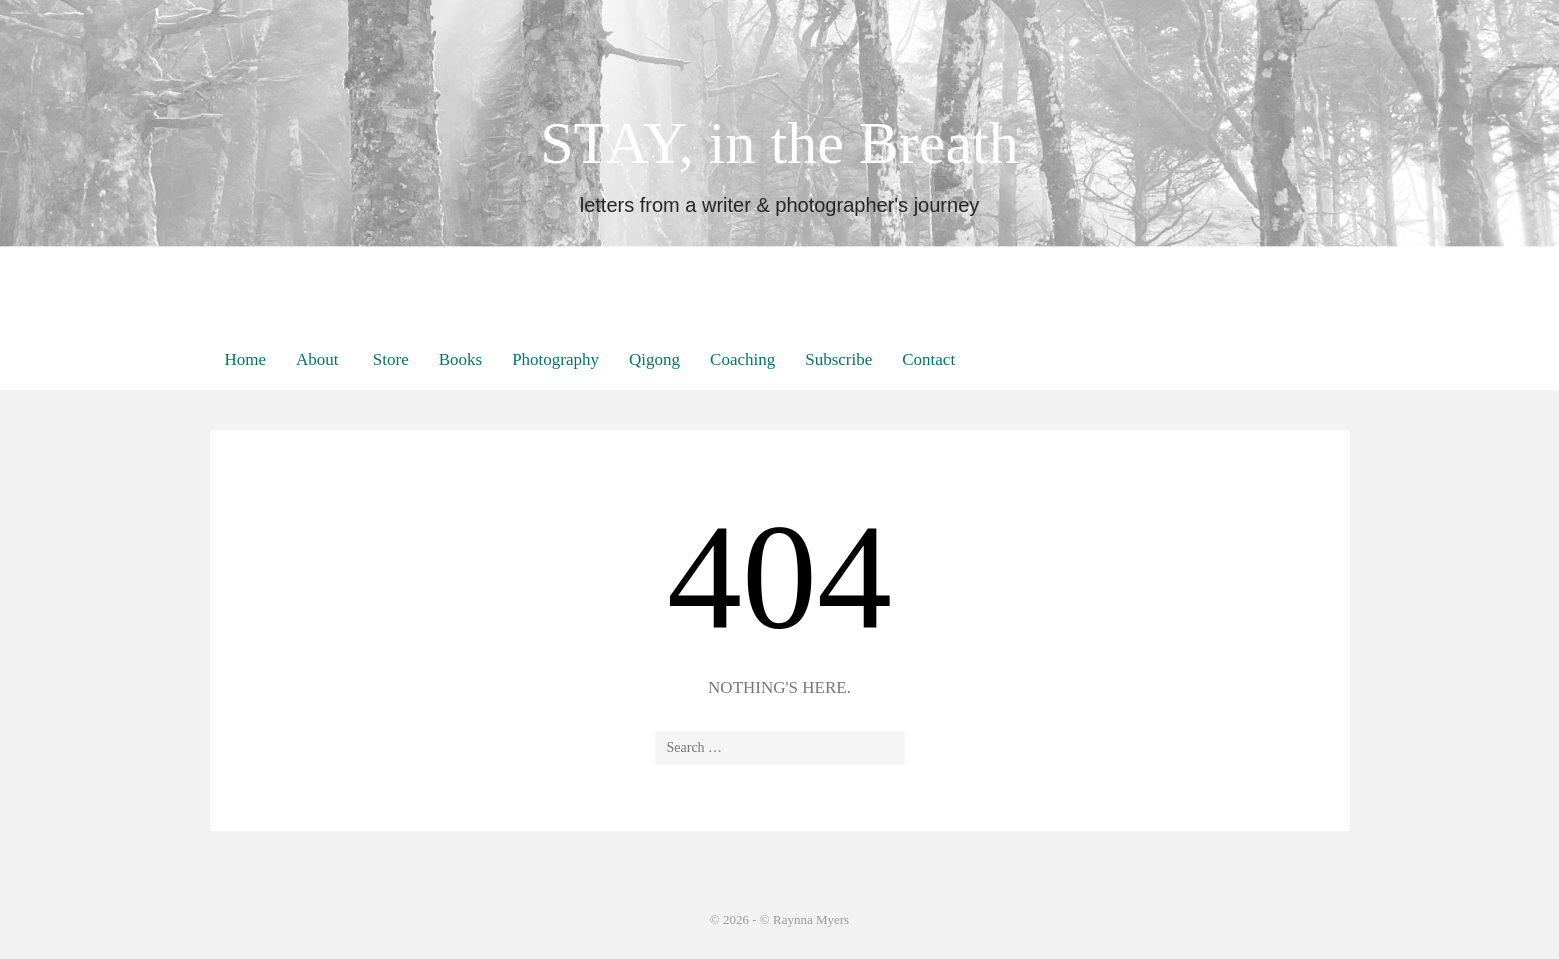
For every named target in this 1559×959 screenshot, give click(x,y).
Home (246, 359)
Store (389, 359)
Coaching (742, 359)
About (317, 359)
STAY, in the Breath (779, 143)
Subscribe (838, 359)
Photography (555, 359)
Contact (928, 359)
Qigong (654, 359)
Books (460, 359)
